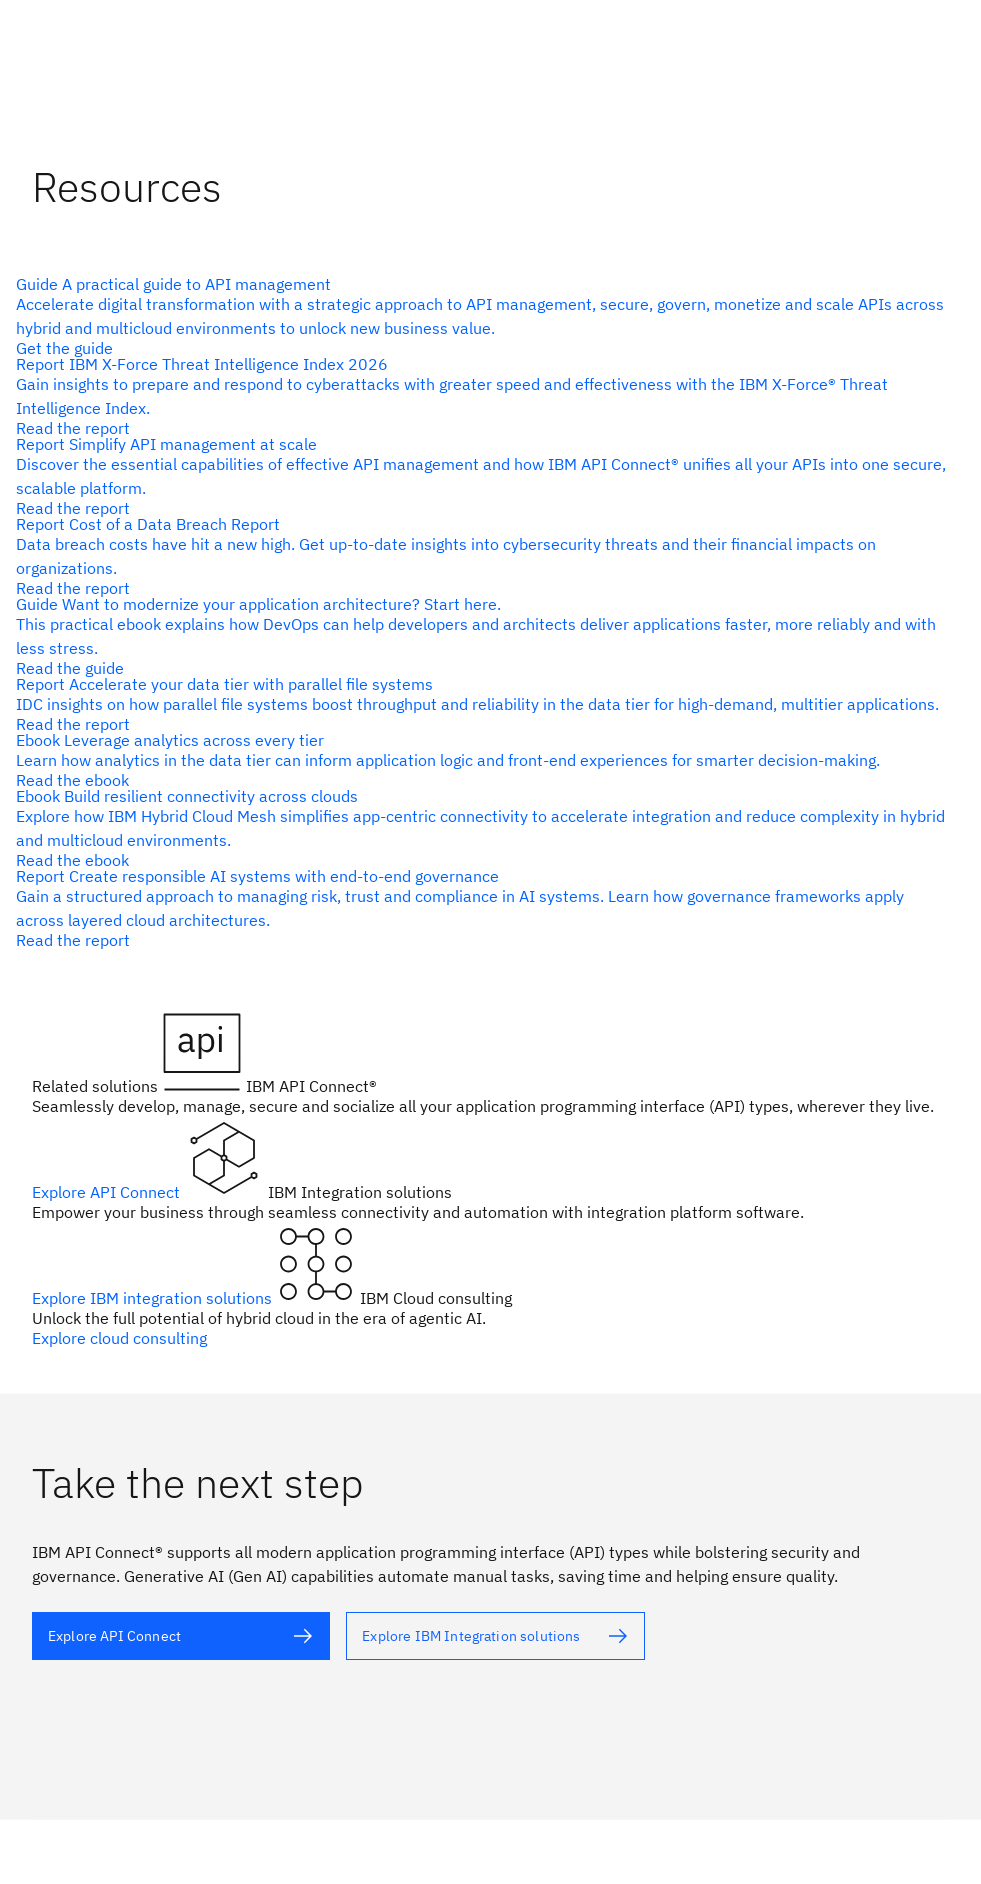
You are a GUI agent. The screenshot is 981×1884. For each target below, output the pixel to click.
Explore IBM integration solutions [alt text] (154, 1298)
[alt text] (482, 316)
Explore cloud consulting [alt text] (119, 1338)
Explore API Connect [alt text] (108, 1192)
